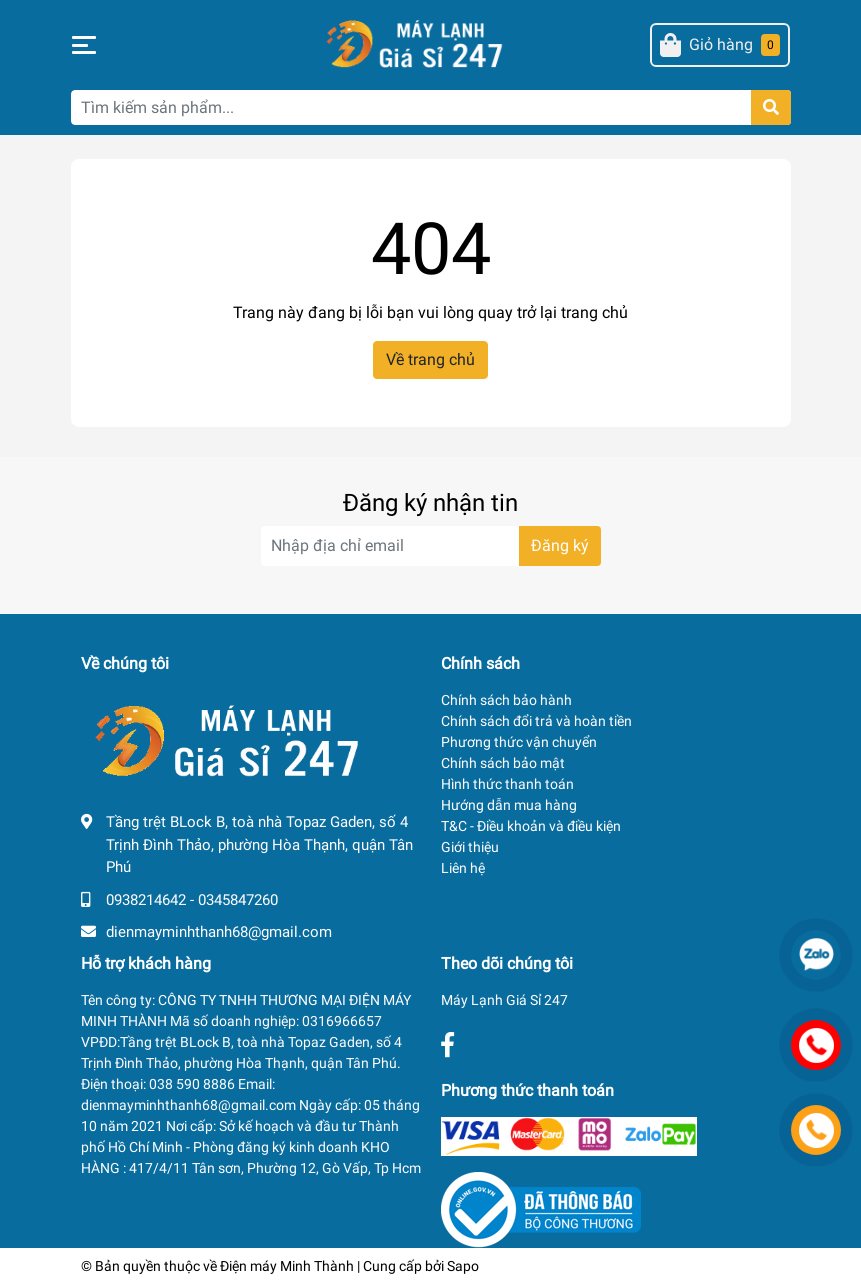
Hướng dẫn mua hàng (509, 805)
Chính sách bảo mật (503, 763)
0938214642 (146, 900)
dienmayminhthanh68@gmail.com (219, 932)
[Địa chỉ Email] (431, 546)
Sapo (463, 1266)
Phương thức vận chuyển (519, 742)
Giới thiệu (470, 847)
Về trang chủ (430, 359)
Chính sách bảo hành (506, 700)
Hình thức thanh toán (507, 784)
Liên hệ (463, 868)
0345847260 (238, 900)
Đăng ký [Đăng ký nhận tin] (560, 545)
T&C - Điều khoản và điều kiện (531, 826)
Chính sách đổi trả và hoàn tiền (536, 721)
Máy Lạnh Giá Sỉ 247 (504, 1000)
